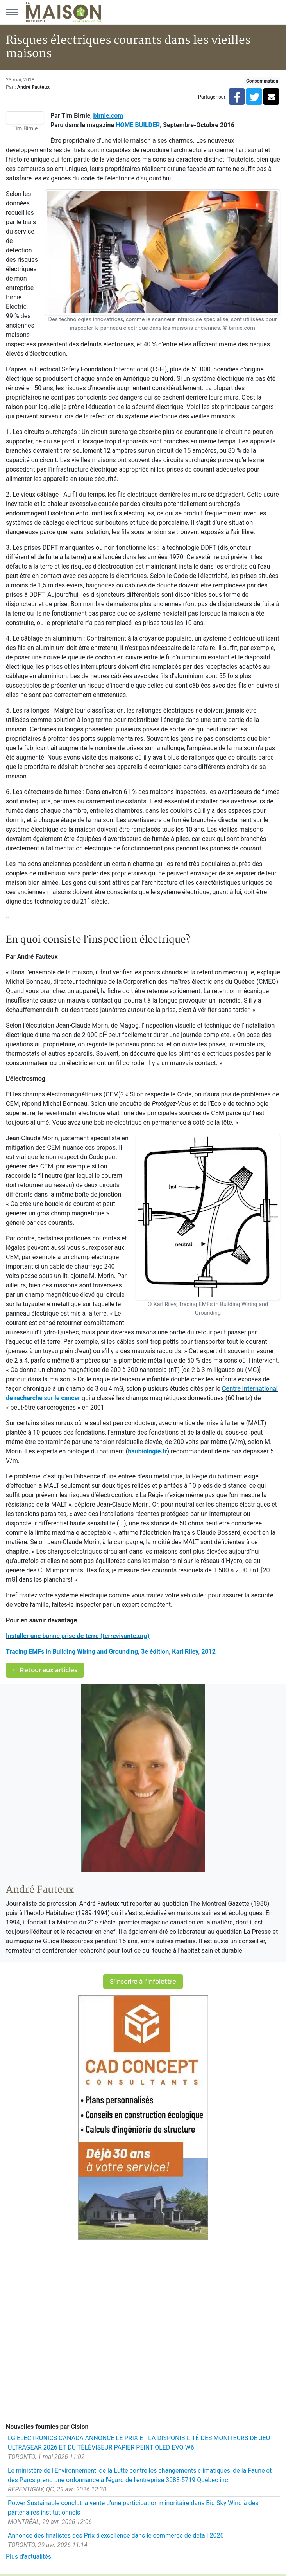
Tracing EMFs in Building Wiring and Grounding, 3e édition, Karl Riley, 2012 (111, 1651)
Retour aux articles (45, 1670)
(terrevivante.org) (124, 1636)
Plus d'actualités (28, 2556)
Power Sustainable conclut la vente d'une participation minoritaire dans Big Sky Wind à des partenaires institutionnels (133, 2507)
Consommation (262, 81)
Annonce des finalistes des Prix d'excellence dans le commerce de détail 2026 (115, 2535)
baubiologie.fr (147, 1451)
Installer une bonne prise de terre (52, 1636)
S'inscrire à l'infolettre (143, 1981)
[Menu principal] (11, 12)
